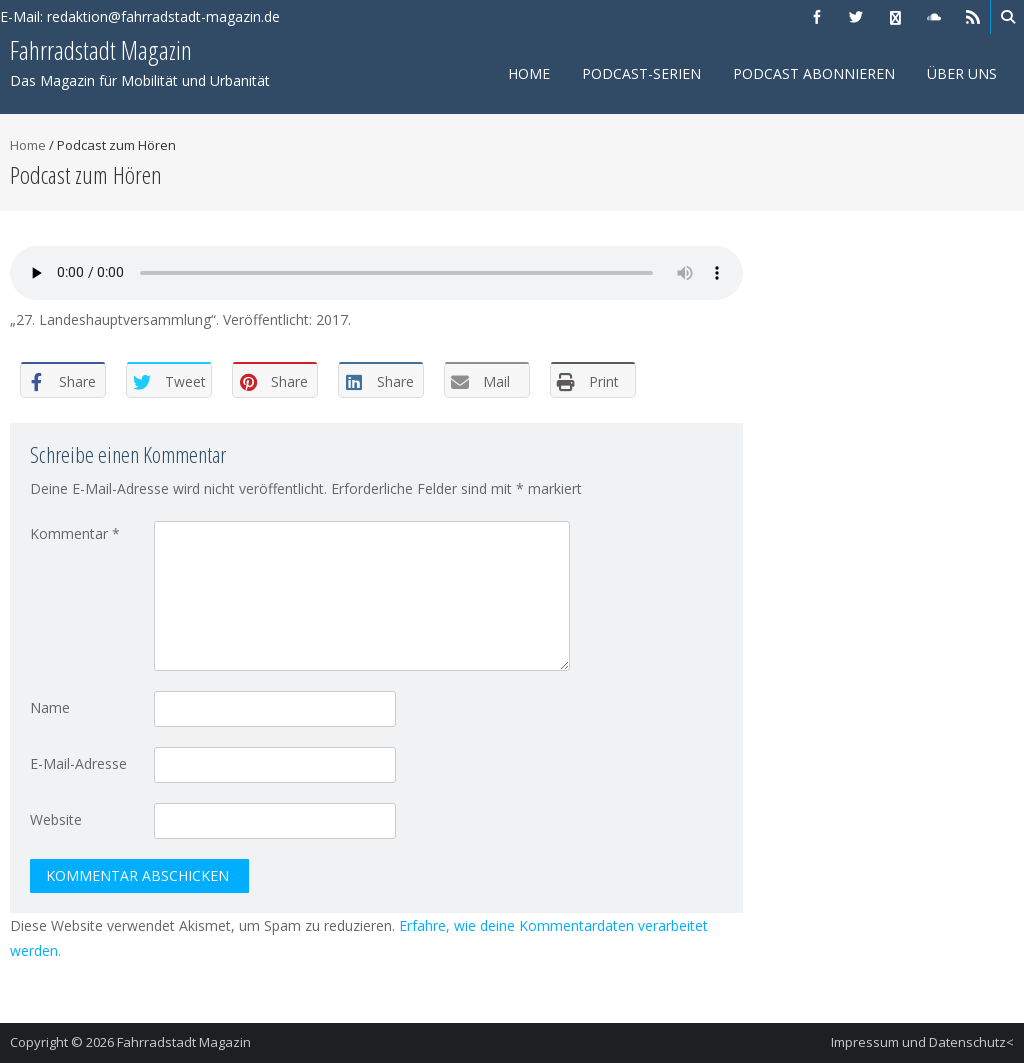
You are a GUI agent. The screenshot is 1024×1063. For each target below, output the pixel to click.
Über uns (962, 73)
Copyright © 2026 (63, 1042)
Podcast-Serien (641, 73)
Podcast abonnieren (814, 73)
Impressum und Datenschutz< (922, 1042)
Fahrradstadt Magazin (184, 1042)
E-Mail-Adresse (78, 763)
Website (56, 819)
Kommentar (75, 533)
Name (50, 707)
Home (529, 73)
